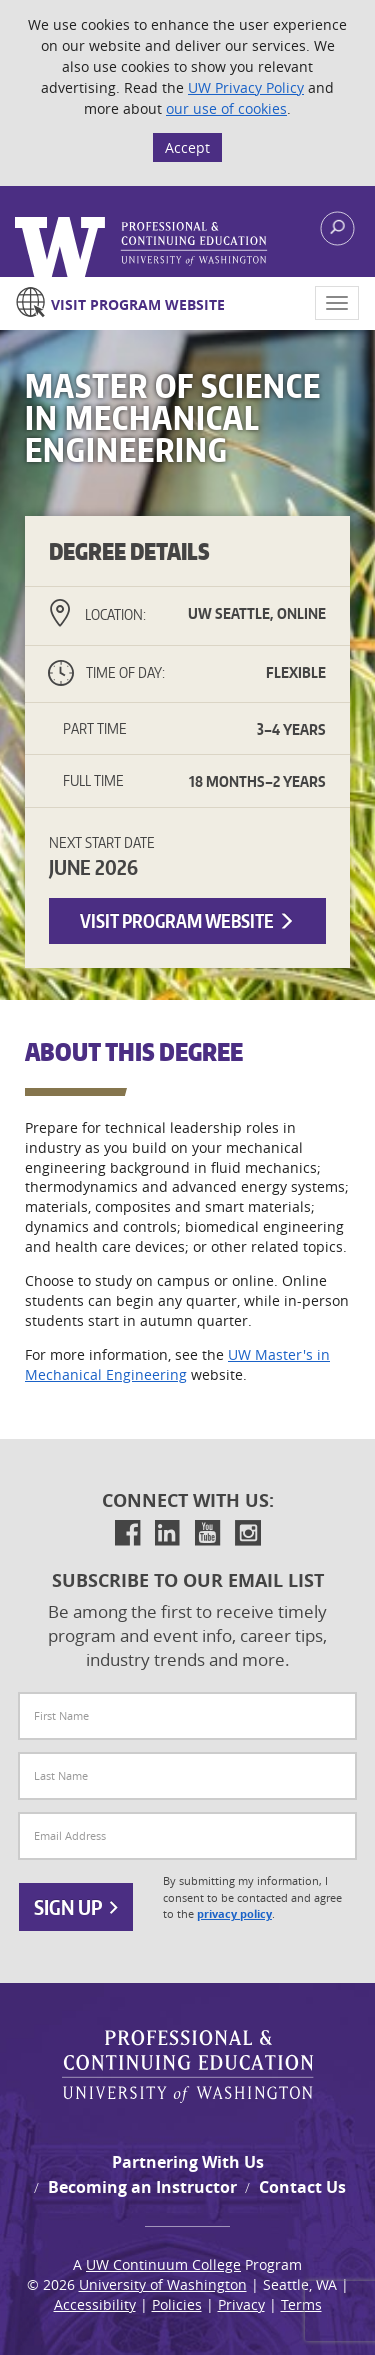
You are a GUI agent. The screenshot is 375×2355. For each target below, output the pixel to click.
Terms (301, 2304)
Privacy (241, 2304)
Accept (187, 147)
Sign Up (76, 1907)
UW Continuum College (163, 2264)
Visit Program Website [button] (187, 920)
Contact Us (302, 2187)
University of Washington (163, 2284)
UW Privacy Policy (246, 87)
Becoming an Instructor (142, 2187)
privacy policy (234, 1913)
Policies (177, 2304)
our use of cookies (226, 108)
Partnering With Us (188, 2162)
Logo (142, 247)
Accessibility (95, 2304)
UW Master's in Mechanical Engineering (177, 1364)
